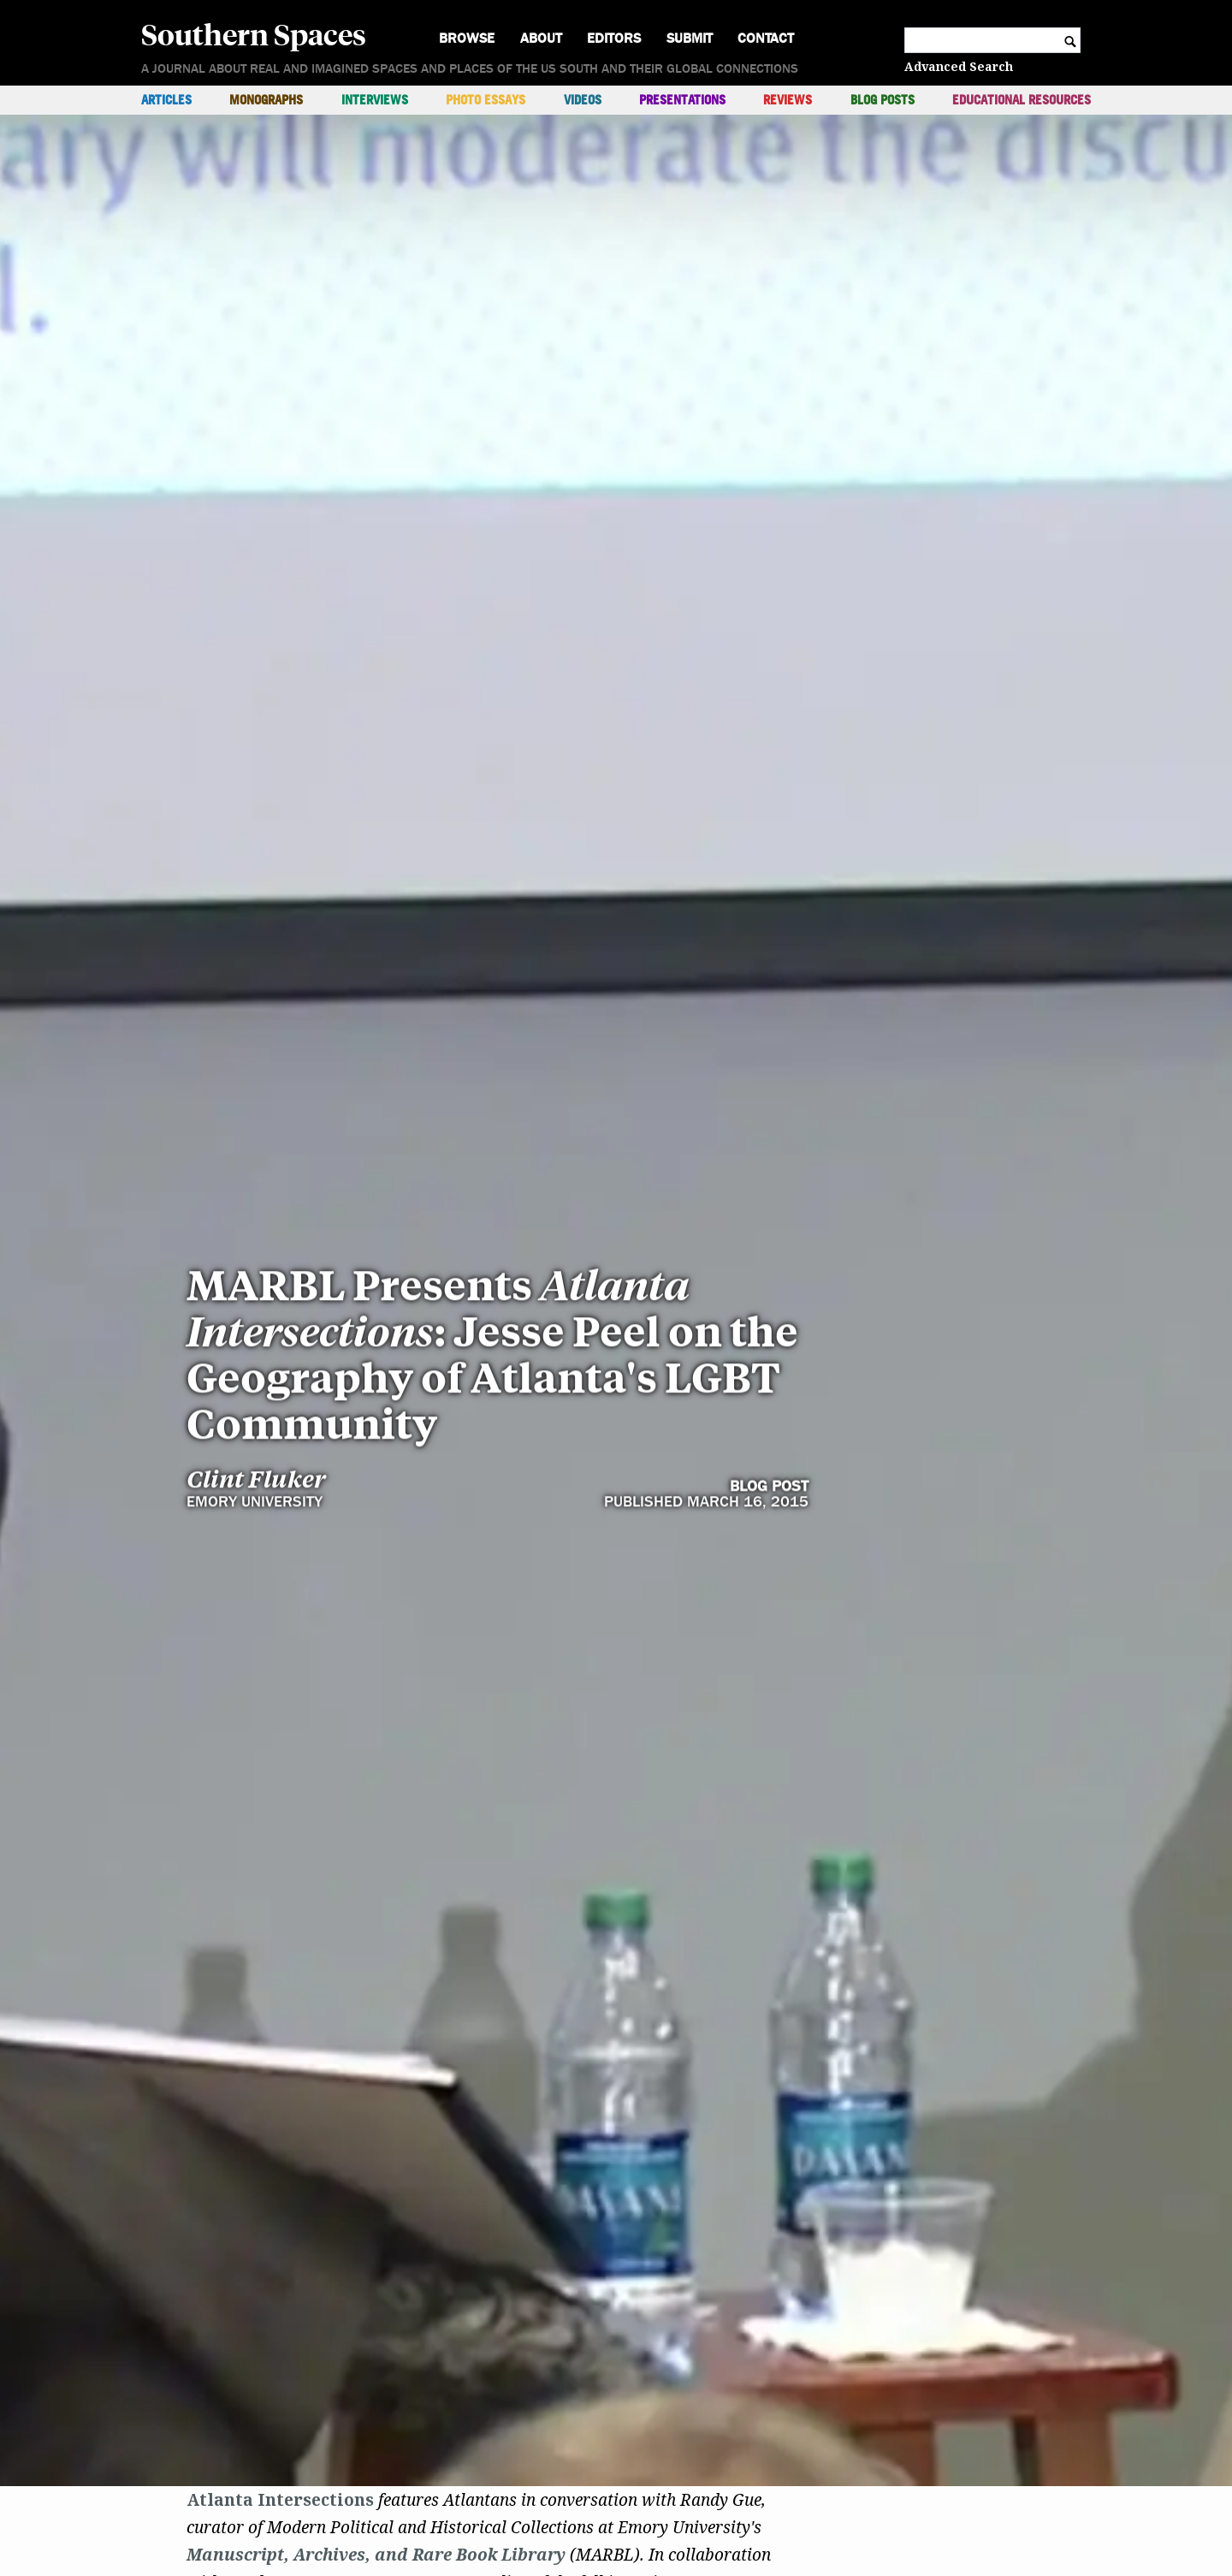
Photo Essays (485, 100)
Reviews (787, 100)
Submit (689, 38)
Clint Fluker (256, 1020)
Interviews (374, 100)
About (541, 38)
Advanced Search (958, 66)
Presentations (682, 100)
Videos (582, 100)
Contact (765, 38)
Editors (614, 38)
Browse (467, 38)
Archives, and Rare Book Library (429, 2371)
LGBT (244, 2508)
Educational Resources (1021, 100)
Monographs (266, 100)
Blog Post (769, 1027)
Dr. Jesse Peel (243, 2481)
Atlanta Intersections (280, 2317)
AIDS (534, 2481)
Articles (166, 100)
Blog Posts (882, 100)
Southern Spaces (253, 33)
